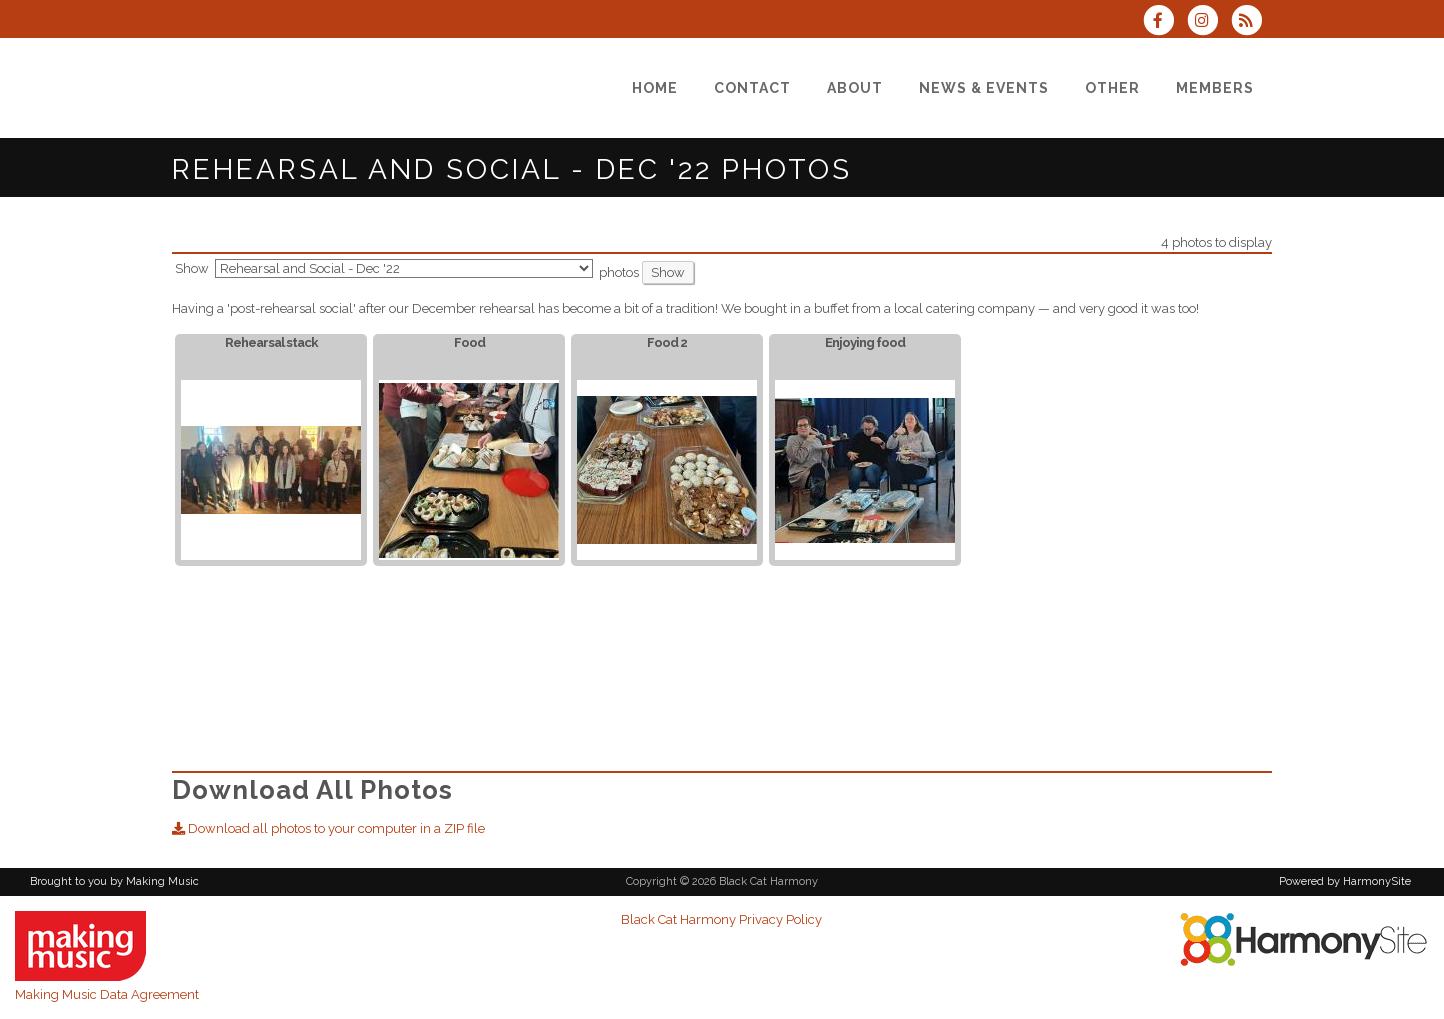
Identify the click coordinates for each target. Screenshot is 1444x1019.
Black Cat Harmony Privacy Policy (721, 919)
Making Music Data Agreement (107, 994)
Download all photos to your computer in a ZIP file (328, 828)
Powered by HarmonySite (1345, 881)
